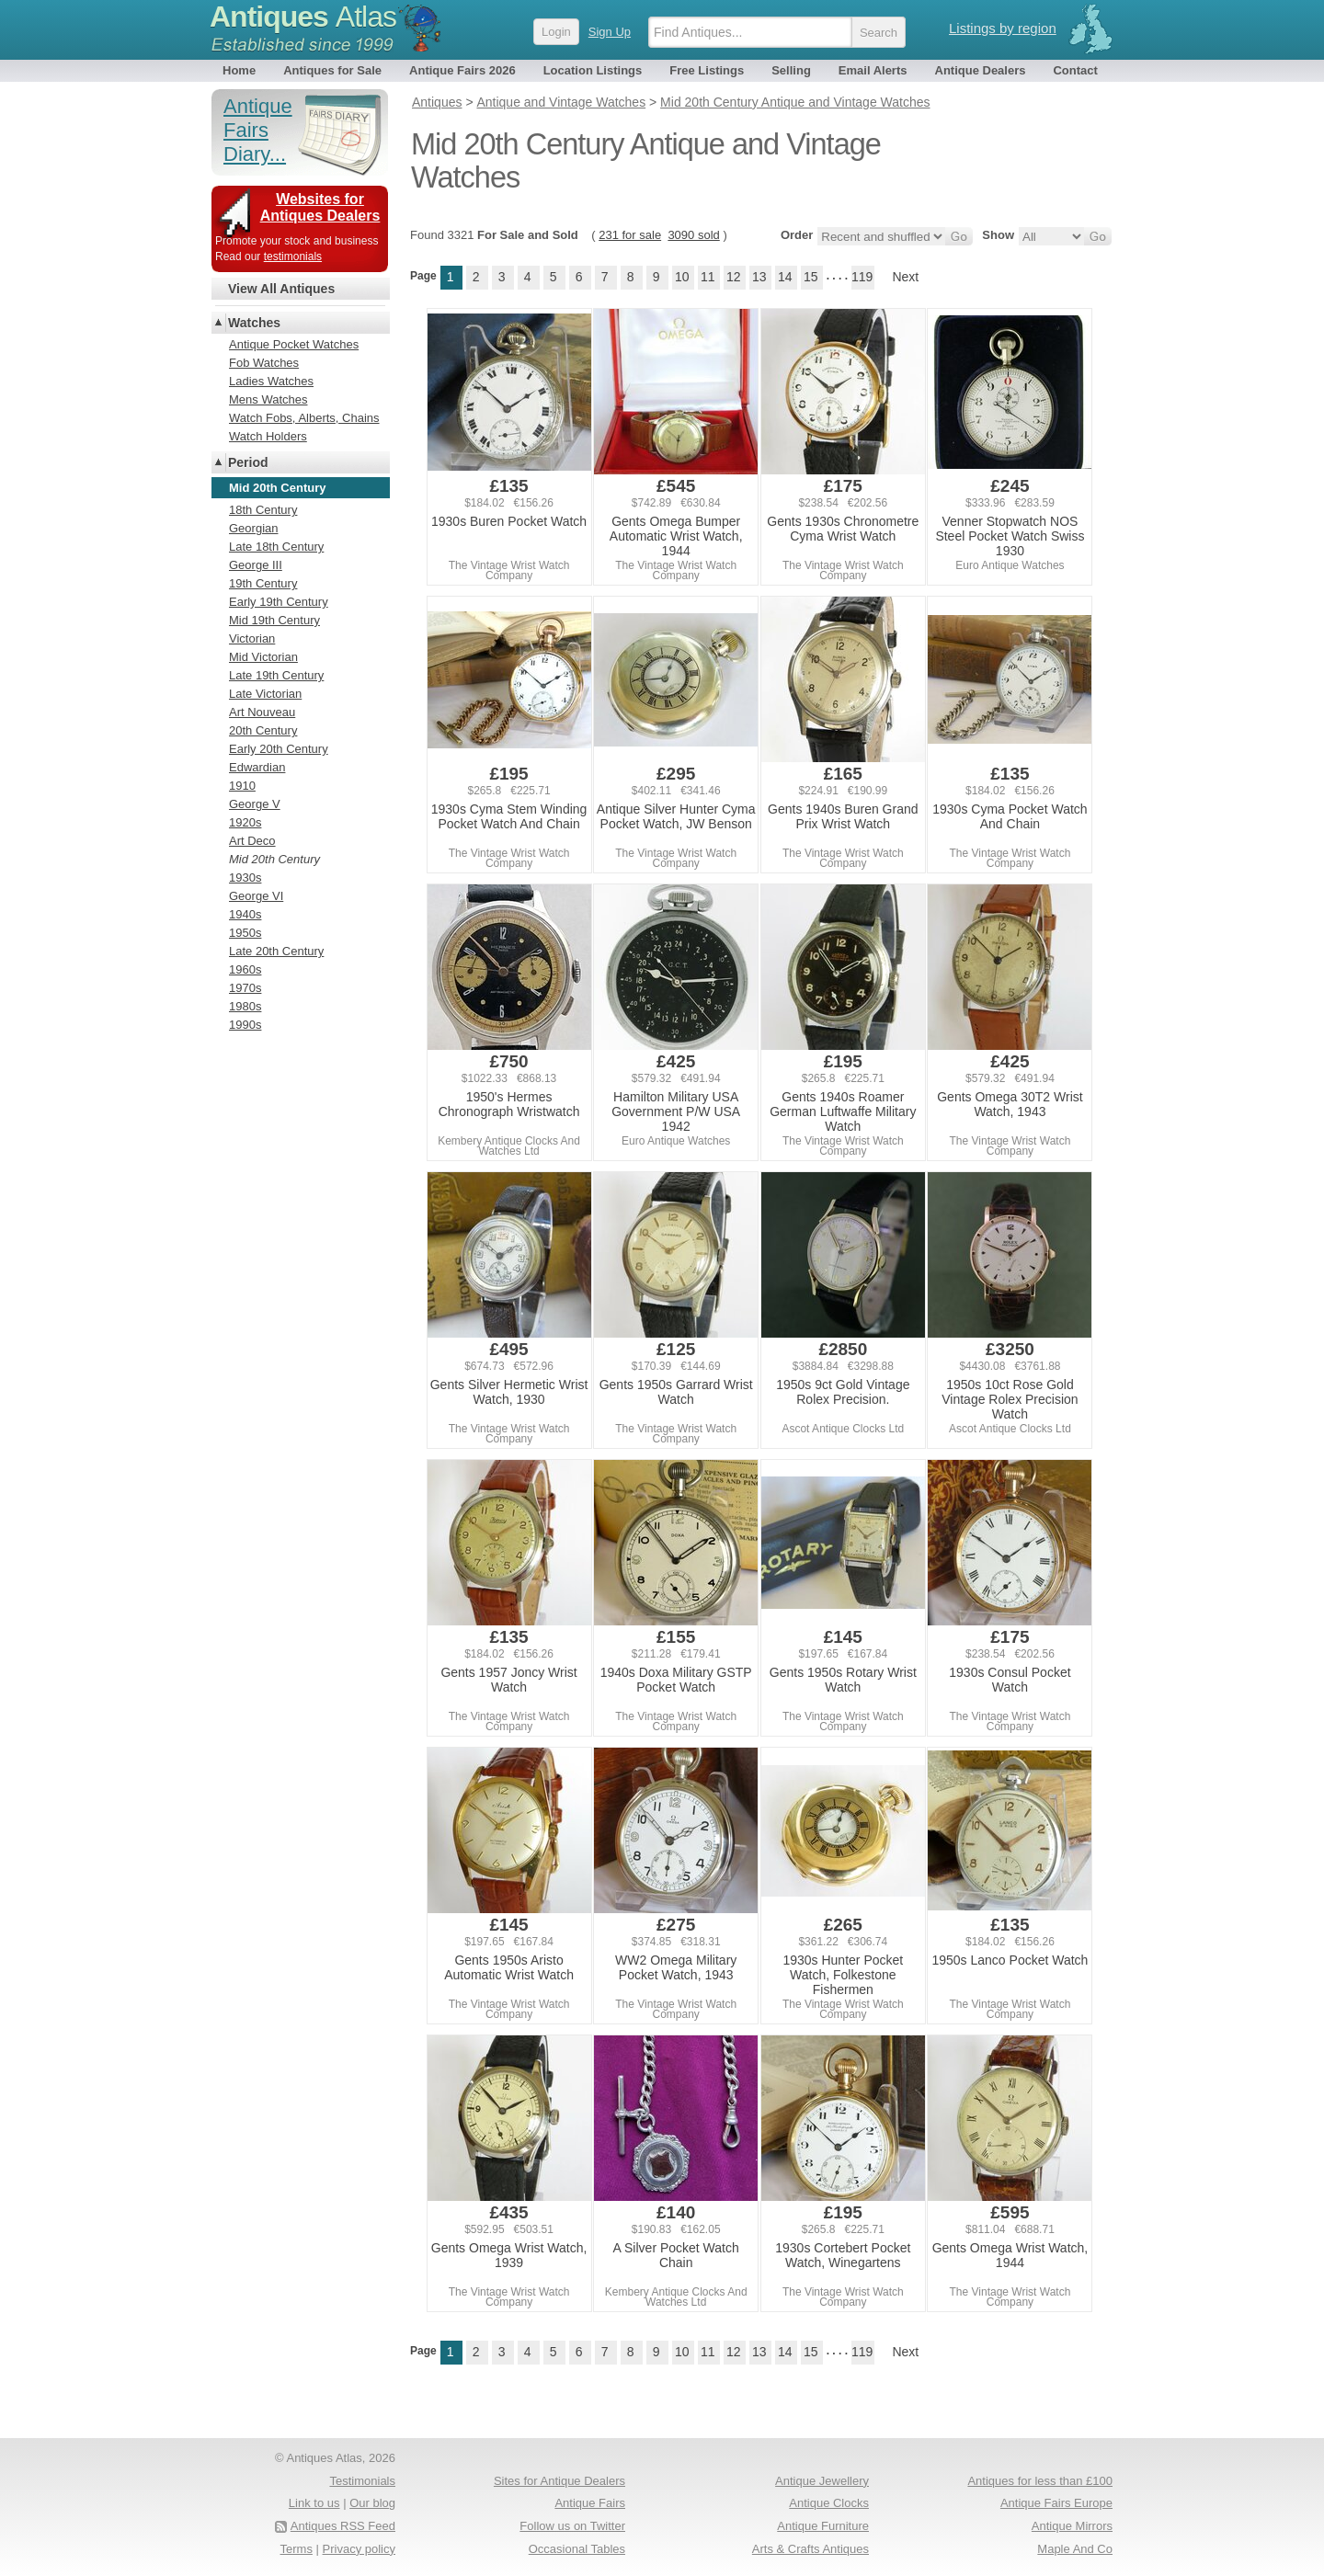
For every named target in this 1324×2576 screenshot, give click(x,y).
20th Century (263, 730)
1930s (245, 877)
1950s (245, 933)
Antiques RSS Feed (343, 2526)
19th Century (263, 583)
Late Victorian (265, 694)
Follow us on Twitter (572, 2526)
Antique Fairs (589, 2503)
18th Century (263, 510)
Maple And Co (1075, 2549)
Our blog (372, 2503)
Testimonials (362, 2481)
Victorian (252, 638)
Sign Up (609, 32)
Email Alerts (873, 70)
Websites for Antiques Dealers (320, 207)
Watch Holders (268, 436)
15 (811, 276)
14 (785, 276)
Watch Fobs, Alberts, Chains (304, 418)
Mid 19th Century (274, 620)
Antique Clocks (829, 2503)
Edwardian (257, 767)
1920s (245, 822)
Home (239, 70)
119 (862, 276)
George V (254, 804)
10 (682, 276)
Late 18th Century (276, 546)
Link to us (314, 2503)
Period (248, 462)
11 (708, 276)
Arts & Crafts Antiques (810, 2549)
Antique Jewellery (822, 2481)
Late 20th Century (276, 951)
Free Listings (706, 70)
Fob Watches (264, 363)
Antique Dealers (980, 70)
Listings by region (1002, 28)
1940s (245, 914)
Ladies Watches (271, 381)
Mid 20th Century (274, 859)
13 (759, 276)
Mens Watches (268, 399)
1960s (245, 969)
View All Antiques (281, 288)
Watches (254, 322)
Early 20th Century (278, 749)
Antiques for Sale (332, 70)
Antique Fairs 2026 (462, 70)
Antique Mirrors (1072, 2526)
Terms (296, 2549)
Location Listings (593, 70)
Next (905, 276)
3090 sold (693, 235)
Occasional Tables (577, 2549)
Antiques (303, 16)
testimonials (293, 256)
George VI (256, 896)
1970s (245, 988)
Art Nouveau (262, 712)
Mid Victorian (263, 657)
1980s (245, 1006)
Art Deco (252, 841)
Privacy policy (359, 2549)
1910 (242, 785)
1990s (245, 1025)
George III (255, 565)
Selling (791, 70)
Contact (1075, 70)
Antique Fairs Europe (1056, 2503)
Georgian (253, 528)
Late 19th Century (276, 675)
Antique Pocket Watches (294, 344)
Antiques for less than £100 (1040, 2481)
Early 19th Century (278, 602)
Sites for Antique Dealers (559, 2481)
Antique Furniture (823, 2526)
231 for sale (630, 235)
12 (733, 276)
